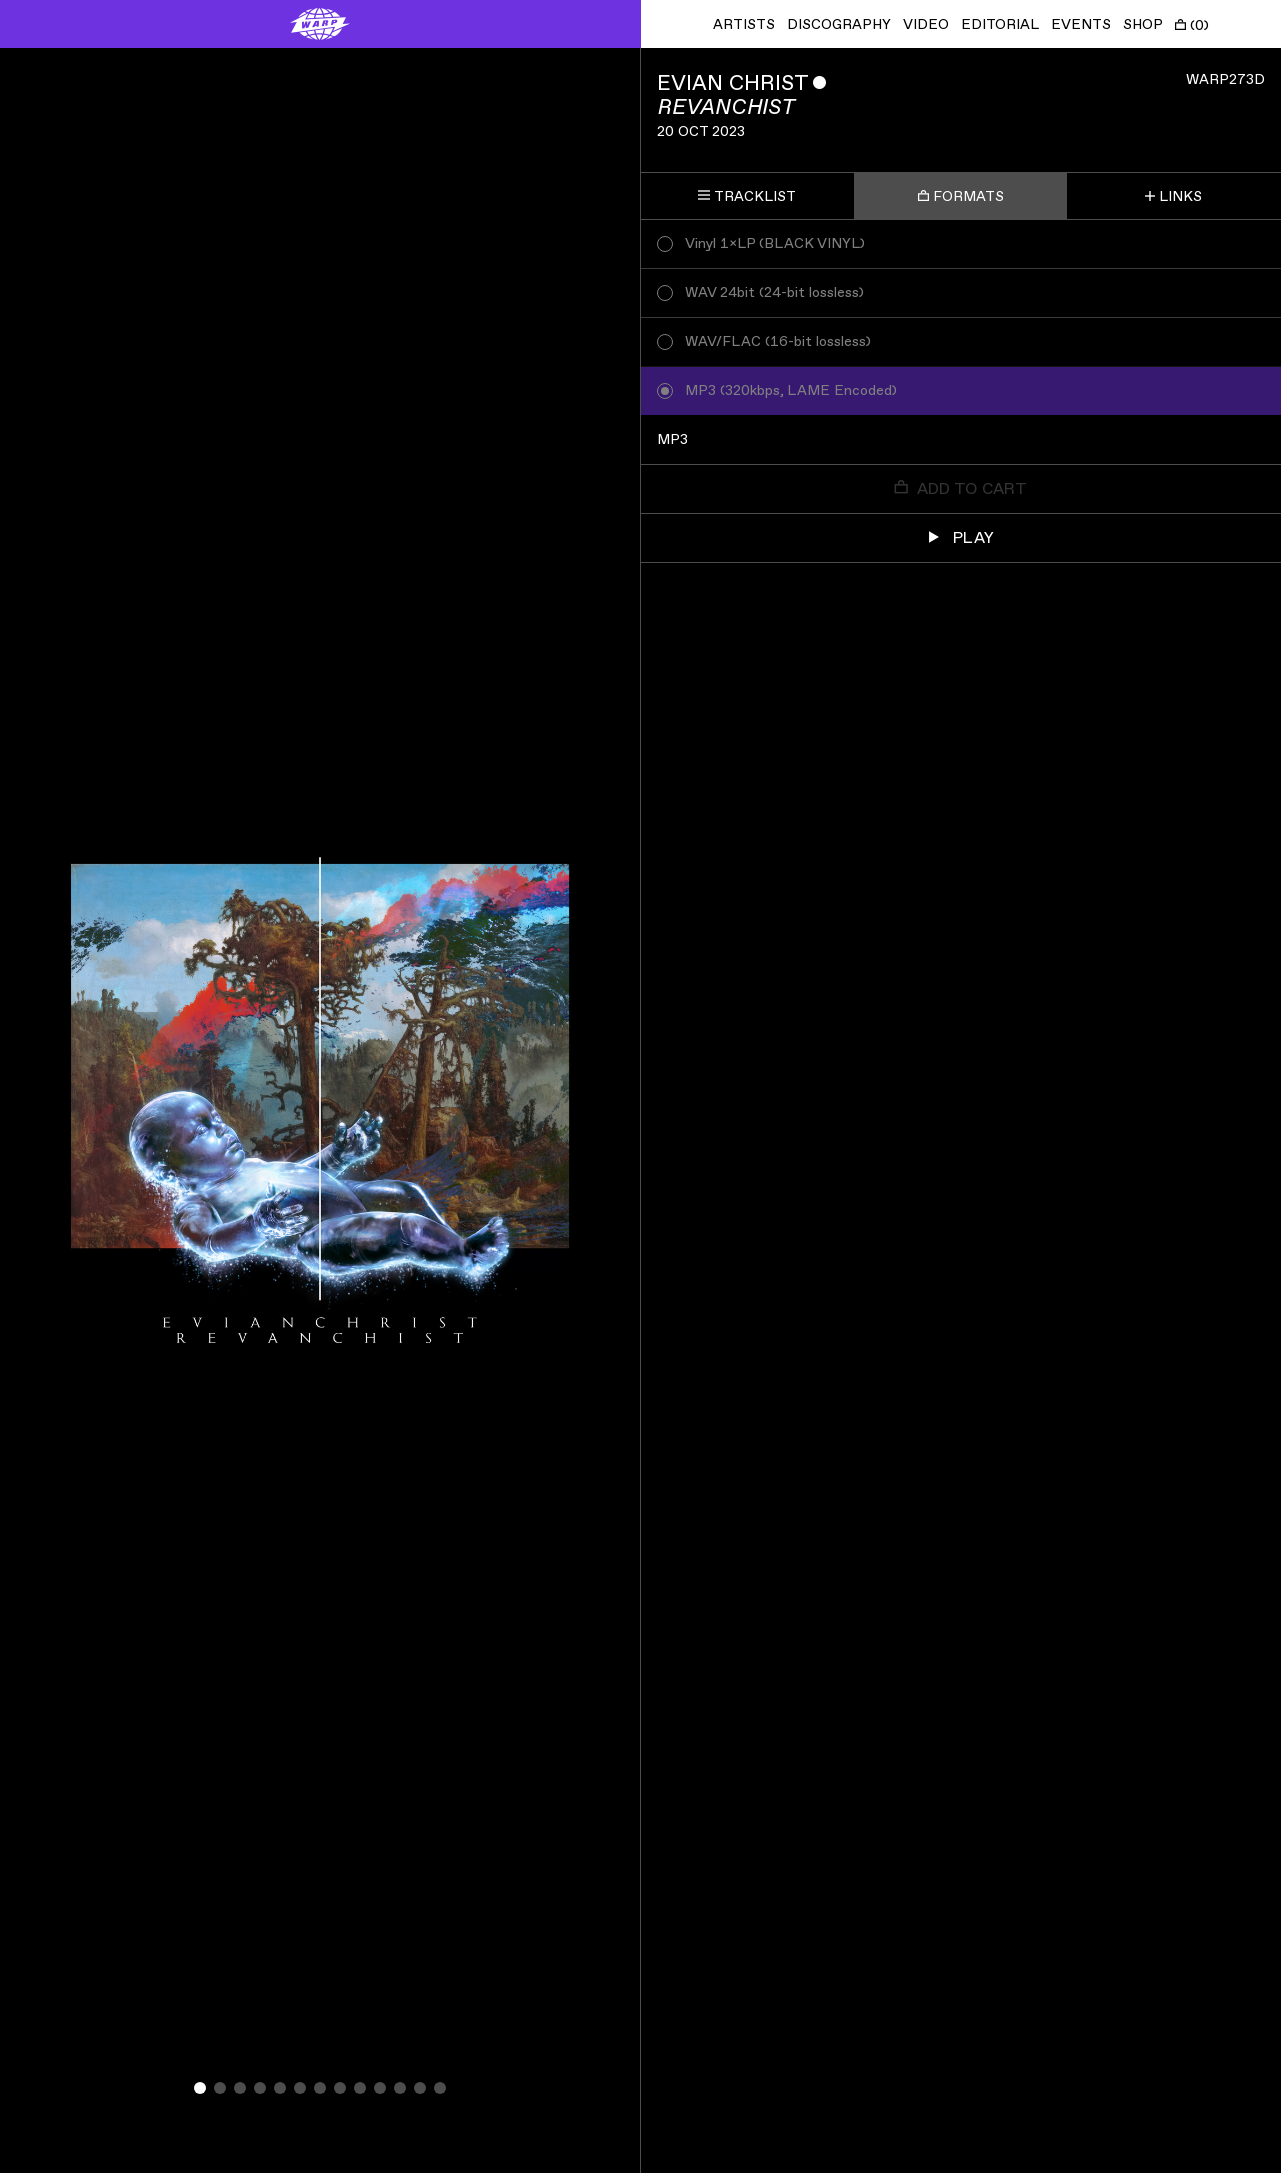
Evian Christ (733, 83)
